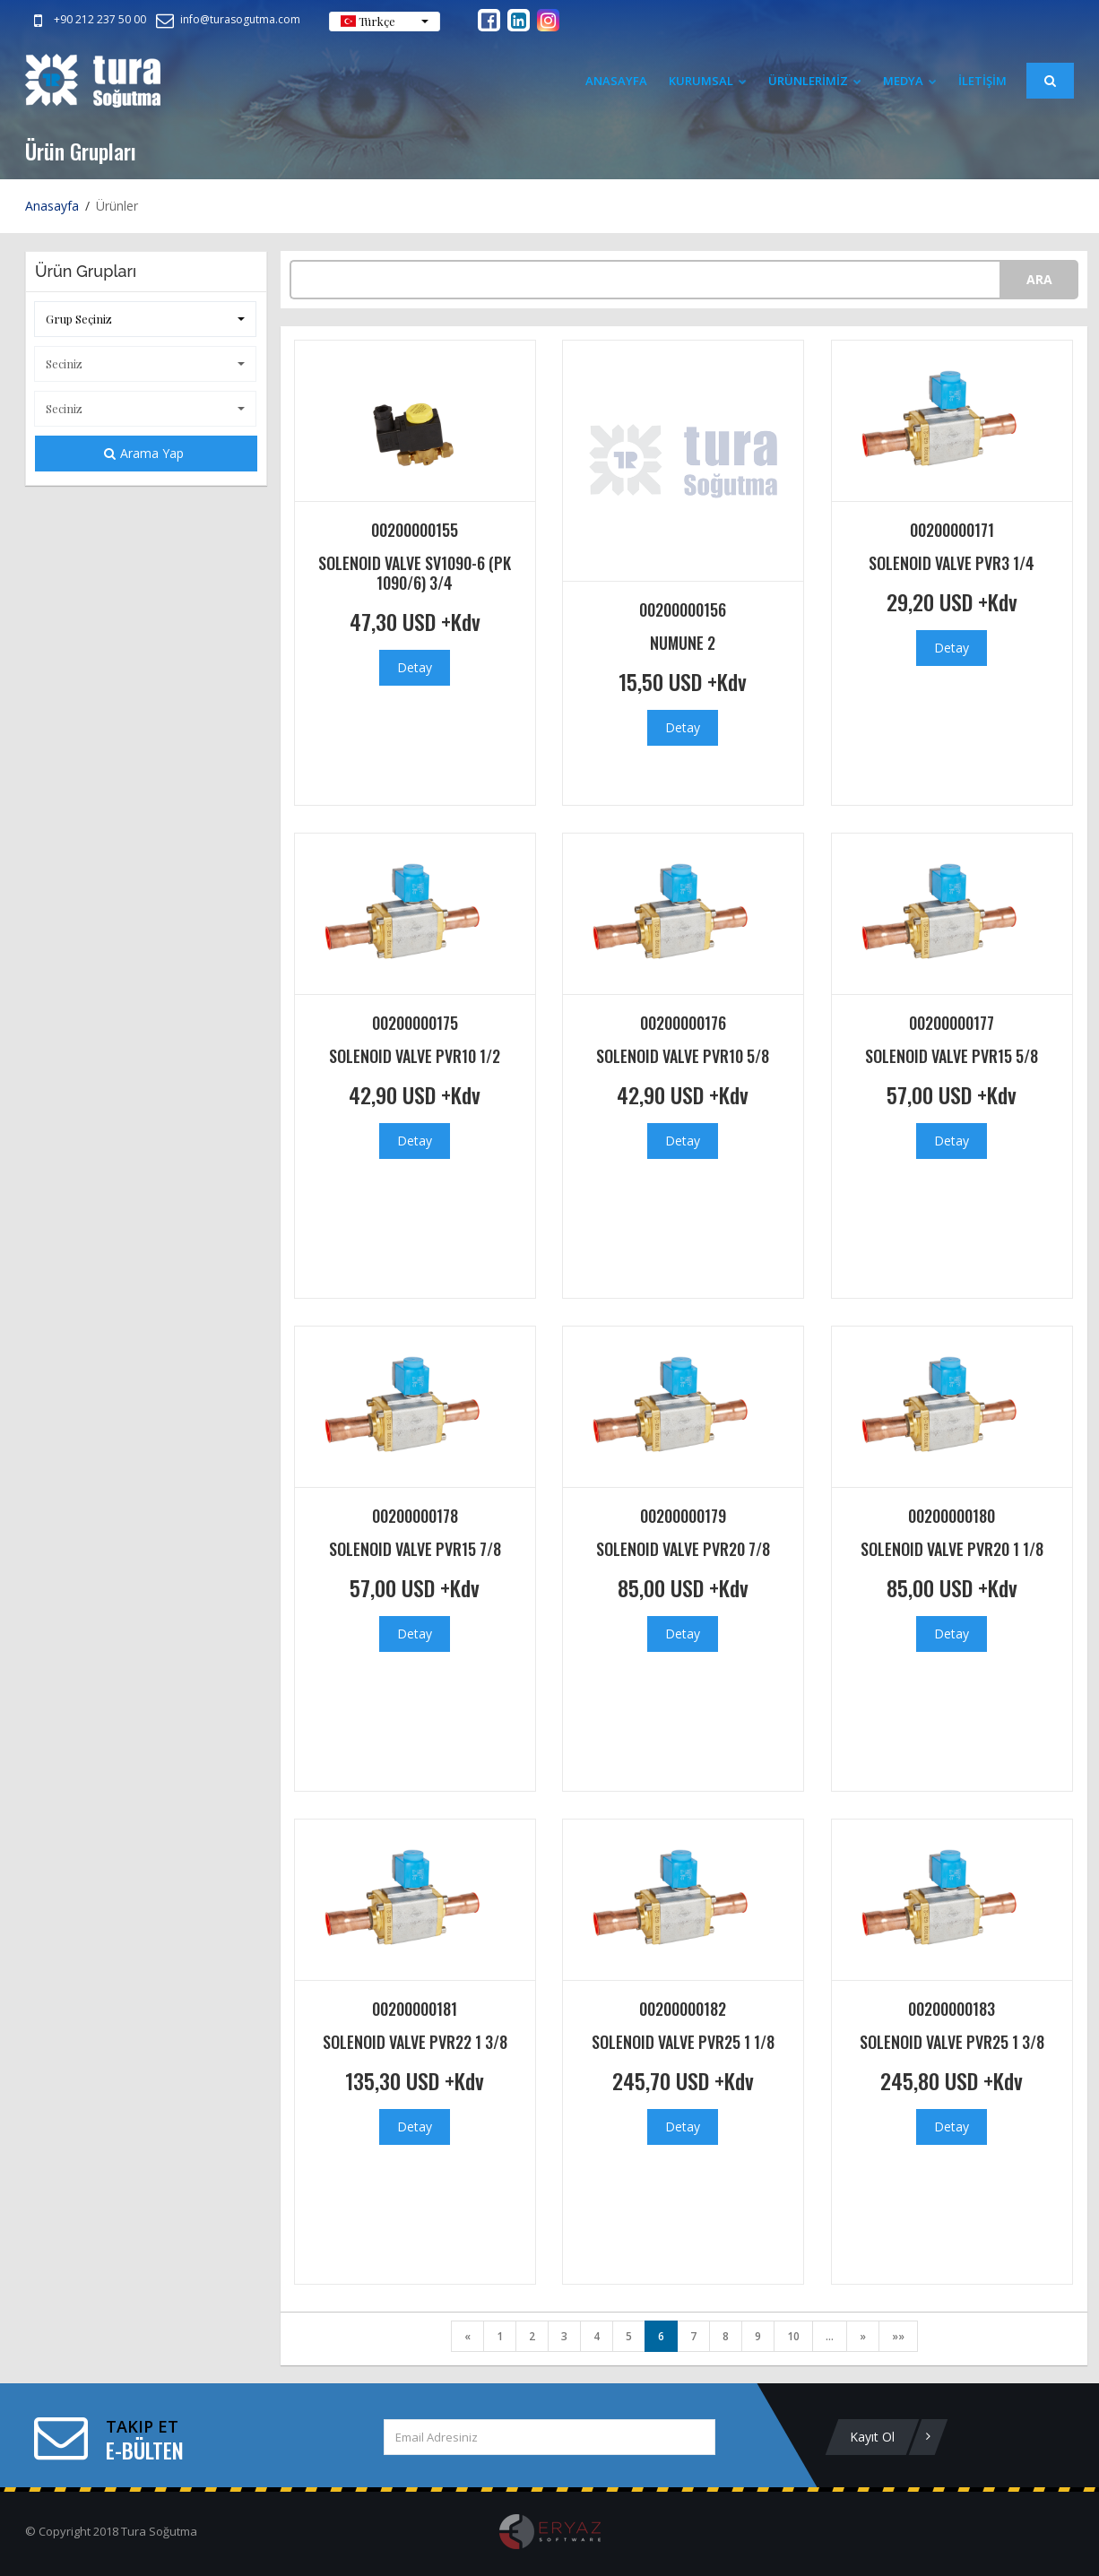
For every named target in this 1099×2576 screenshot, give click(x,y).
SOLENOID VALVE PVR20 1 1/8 (952, 1548)
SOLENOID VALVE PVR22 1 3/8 (415, 2041)
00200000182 (682, 2008)
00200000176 (683, 1022)
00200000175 (415, 1022)
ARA (1039, 279)
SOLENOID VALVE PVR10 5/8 (682, 1056)
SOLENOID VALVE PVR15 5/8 (951, 1056)
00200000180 (951, 1515)
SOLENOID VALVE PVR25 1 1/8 (683, 2041)
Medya (910, 81)
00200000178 (415, 1515)
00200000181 (414, 2008)
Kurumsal (708, 81)
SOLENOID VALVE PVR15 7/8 (415, 1548)
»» (898, 2336)
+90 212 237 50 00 (86, 19)
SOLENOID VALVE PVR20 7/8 (683, 1548)
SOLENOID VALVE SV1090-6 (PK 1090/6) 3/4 (414, 572)
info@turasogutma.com (226, 19)
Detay (414, 667)
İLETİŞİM (982, 81)
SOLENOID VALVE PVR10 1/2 (414, 1056)
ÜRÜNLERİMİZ (814, 81)
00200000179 (683, 1515)
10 (793, 2336)
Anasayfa (616, 81)
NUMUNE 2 (682, 642)
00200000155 (414, 529)
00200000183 (951, 2008)
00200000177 (951, 1022)
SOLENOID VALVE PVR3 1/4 (951, 563)
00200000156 (682, 609)
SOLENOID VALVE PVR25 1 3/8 (952, 2041)
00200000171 (952, 529)
